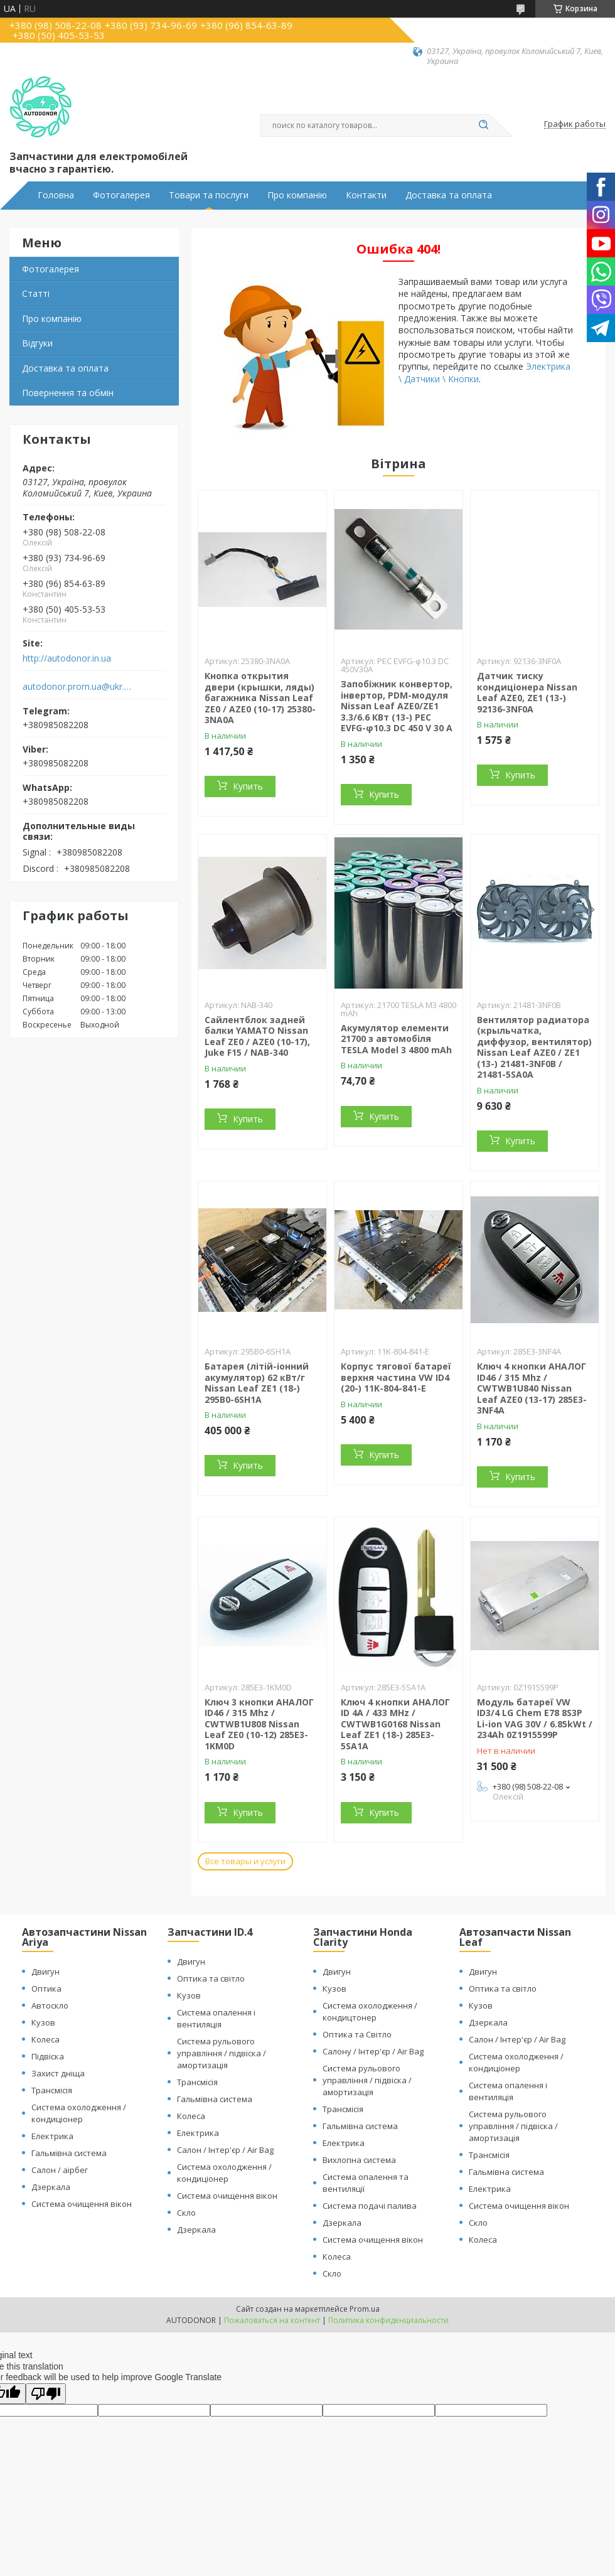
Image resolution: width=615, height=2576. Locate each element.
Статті (36, 293)
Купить (248, 786)
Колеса (45, 2039)
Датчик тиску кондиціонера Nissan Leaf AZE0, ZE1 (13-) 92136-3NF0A (527, 692)
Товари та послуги (209, 195)
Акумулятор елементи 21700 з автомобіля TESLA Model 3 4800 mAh (396, 1039)
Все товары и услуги (245, 1861)
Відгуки (37, 343)
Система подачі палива (370, 2205)
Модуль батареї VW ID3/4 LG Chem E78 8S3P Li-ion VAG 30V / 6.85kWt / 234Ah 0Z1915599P (534, 1718)
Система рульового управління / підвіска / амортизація (221, 2053)
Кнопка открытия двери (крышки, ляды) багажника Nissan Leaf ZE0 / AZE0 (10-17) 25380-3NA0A (260, 698)
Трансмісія (51, 2090)
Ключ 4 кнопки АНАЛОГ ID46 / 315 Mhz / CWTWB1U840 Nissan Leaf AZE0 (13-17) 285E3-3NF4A (532, 1388)
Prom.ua (365, 2309)
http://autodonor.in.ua (67, 658)
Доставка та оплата (448, 195)
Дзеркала (50, 2186)
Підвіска (47, 2056)
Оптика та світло (211, 1978)
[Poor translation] (46, 2393)
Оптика (46, 1988)
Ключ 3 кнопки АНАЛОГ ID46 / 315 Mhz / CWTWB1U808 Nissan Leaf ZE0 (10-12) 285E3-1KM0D (259, 1724)
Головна (56, 195)
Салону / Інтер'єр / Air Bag (373, 2051)
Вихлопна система (359, 2159)
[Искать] (483, 125)
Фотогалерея (121, 195)
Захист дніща (58, 2073)
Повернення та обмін (68, 393)
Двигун (45, 1971)
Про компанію (297, 195)
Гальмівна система (69, 2153)
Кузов (43, 2022)
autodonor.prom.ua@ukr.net (77, 686)
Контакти (366, 195)
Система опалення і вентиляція (216, 2018)
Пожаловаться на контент (272, 2320)
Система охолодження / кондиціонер (78, 2113)
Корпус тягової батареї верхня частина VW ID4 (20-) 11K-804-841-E (396, 1377)
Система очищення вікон (81, 2203)
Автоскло (49, 2005)
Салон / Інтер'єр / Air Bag (225, 2149)
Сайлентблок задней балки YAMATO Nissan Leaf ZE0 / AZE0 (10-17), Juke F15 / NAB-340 (257, 1036)
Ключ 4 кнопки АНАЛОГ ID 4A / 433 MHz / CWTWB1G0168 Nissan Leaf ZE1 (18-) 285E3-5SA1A (395, 1724)
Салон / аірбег (59, 2170)
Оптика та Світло (357, 2034)
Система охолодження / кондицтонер (370, 2011)
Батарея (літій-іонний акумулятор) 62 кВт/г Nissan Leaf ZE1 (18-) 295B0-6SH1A (257, 1382)
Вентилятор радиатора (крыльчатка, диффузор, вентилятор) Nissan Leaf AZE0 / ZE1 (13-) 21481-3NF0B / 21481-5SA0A (534, 1047)
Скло (186, 2212)
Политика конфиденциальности (388, 2320)
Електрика (52, 2136)
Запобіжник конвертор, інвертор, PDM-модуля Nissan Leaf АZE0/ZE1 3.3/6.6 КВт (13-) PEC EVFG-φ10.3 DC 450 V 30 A (396, 706)
